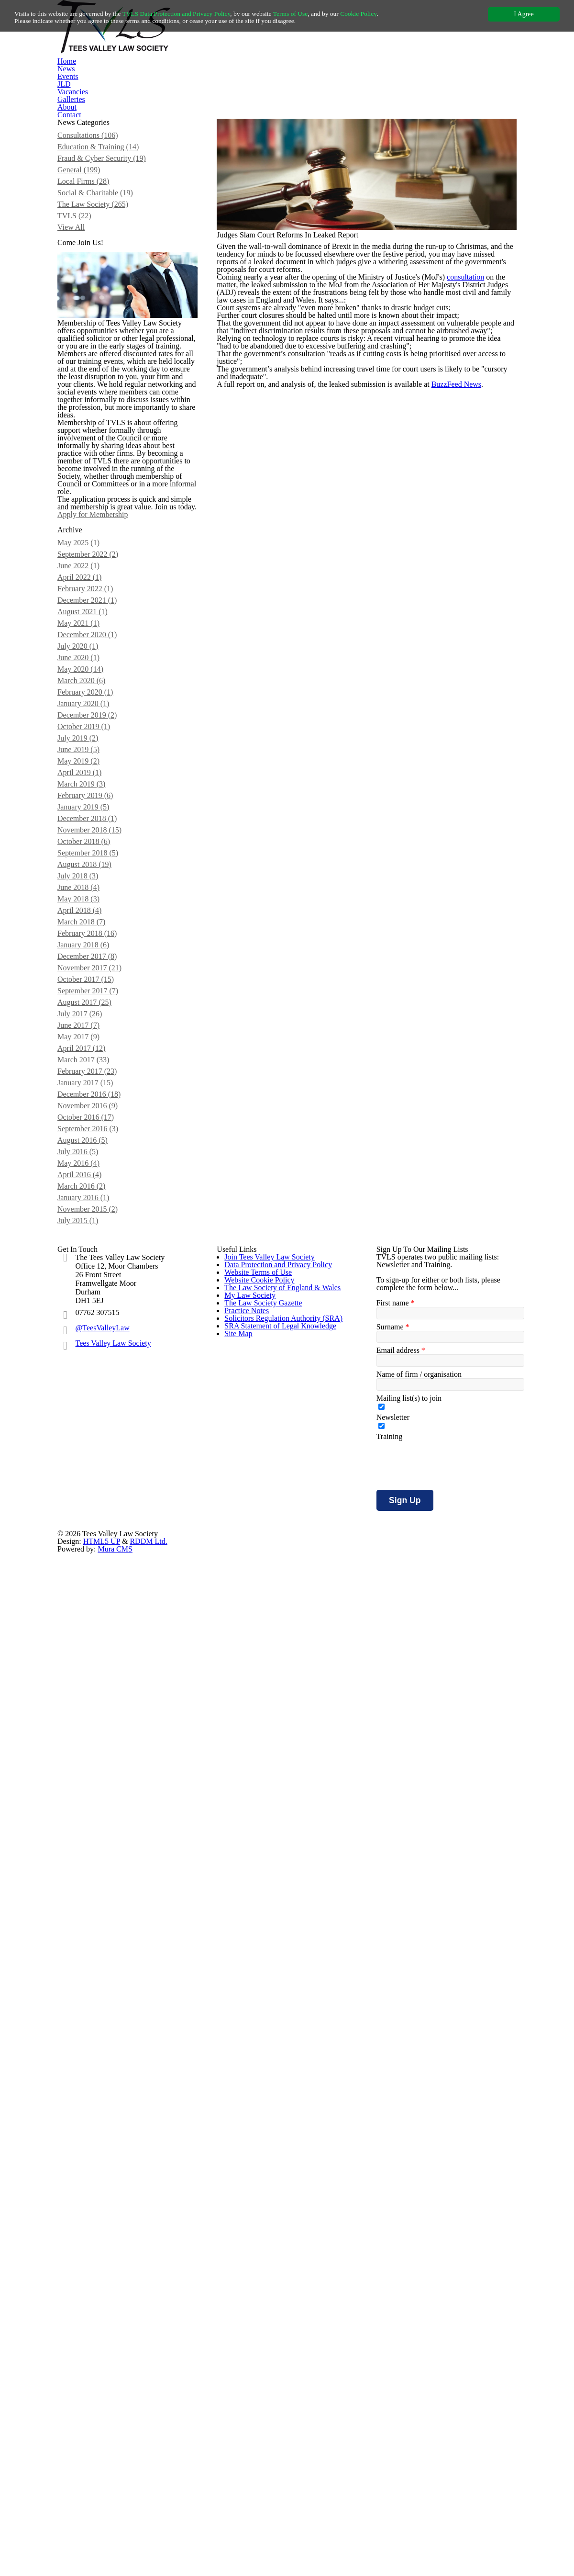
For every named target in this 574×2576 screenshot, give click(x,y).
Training (388, 2380)
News (171, 107)
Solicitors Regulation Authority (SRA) (281, 2360)
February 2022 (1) (97, 1105)
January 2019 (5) (96, 1405)
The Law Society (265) (105, 337)
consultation (483, 453)
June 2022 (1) (91, 1073)
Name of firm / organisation (420, 2303)
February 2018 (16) (99, 1579)
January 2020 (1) (96, 1263)
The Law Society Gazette (263, 2307)
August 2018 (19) (96, 1484)
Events (214, 107)
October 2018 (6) (96, 1452)
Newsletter (393, 2355)
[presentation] (449, 2409)
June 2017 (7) (91, 1705)
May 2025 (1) (90, 1041)
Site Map (238, 2413)
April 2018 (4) (90, 1547)
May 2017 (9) (90, 1721)
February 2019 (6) (97, 1389)
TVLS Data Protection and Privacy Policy (197, 14)
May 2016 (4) (90, 1894)
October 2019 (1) (96, 1294)
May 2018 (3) (90, 1531)
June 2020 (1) (91, 1199)
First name (394, 2221)
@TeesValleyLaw (105, 2219)
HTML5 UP (292, 2520)
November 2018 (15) (102, 1436)
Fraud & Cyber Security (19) (113, 274)
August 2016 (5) (95, 1863)
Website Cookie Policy (259, 2226)
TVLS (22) (85, 353)
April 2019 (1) (90, 1357)
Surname (391, 2249)
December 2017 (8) (100, 1610)
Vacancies (299, 107)
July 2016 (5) (90, 1879)
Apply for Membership (122, 961)
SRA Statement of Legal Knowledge (280, 2387)
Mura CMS (423, 2520)
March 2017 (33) (95, 1752)
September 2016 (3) (101, 1847)
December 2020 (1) (100, 1168)
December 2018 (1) (100, 1421)
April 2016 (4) (90, 1910)
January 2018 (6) (96, 1594)
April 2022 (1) (90, 1089)
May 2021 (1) (90, 1152)
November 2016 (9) (100, 1815)
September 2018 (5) (101, 1468)
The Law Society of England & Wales (281, 2253)
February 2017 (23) (99, 1768)
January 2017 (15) (98, 1784)
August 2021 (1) (95, 1136)
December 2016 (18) (102, 1800)
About (396, 107)
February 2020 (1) (97, 1247)
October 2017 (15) (98, 1642)
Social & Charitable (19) (107, 321)
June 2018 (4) (91, 1515)
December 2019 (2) (100, 1278)
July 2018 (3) (90, 1500)
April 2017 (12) (92, 1736)
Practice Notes (247, 2333)
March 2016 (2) (93, 1926)
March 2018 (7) (93, 1563)
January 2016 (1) (96, 1942)
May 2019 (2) (90, 1342)
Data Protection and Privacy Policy (278, 2173)
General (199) (91, 289)
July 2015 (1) (90, 1973)
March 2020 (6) (93, 1231)
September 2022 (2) (101, 1057)
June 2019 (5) (91, 1326)
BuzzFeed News (471, 665)
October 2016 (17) (98, 1831)
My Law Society (248, 2280)
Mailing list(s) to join (407, 2331)
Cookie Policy (403, 14)
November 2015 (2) (100, 1958)
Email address (399, 2276)
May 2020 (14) (92, 1215)
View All (82, 368)
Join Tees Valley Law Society (269, 2146)
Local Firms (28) (95, 305)
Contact (441, 107)
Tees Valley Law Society (117, 2235)
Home (130, 107)
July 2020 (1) (90, 1184)
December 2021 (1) (100, 1120)
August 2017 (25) (96, 1673)
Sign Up (402, 2444)
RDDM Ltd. (333, 2520)
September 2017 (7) (101, 1658)
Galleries (350, 107)
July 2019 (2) (90, 1310)
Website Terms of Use (259, 2199)
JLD (254, 107)
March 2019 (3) (93, 1373)
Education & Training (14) (109, 258)
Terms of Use (326, 14)
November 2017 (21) (102, 1626)
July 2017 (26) (91, 1689)
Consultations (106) (101, 242)
